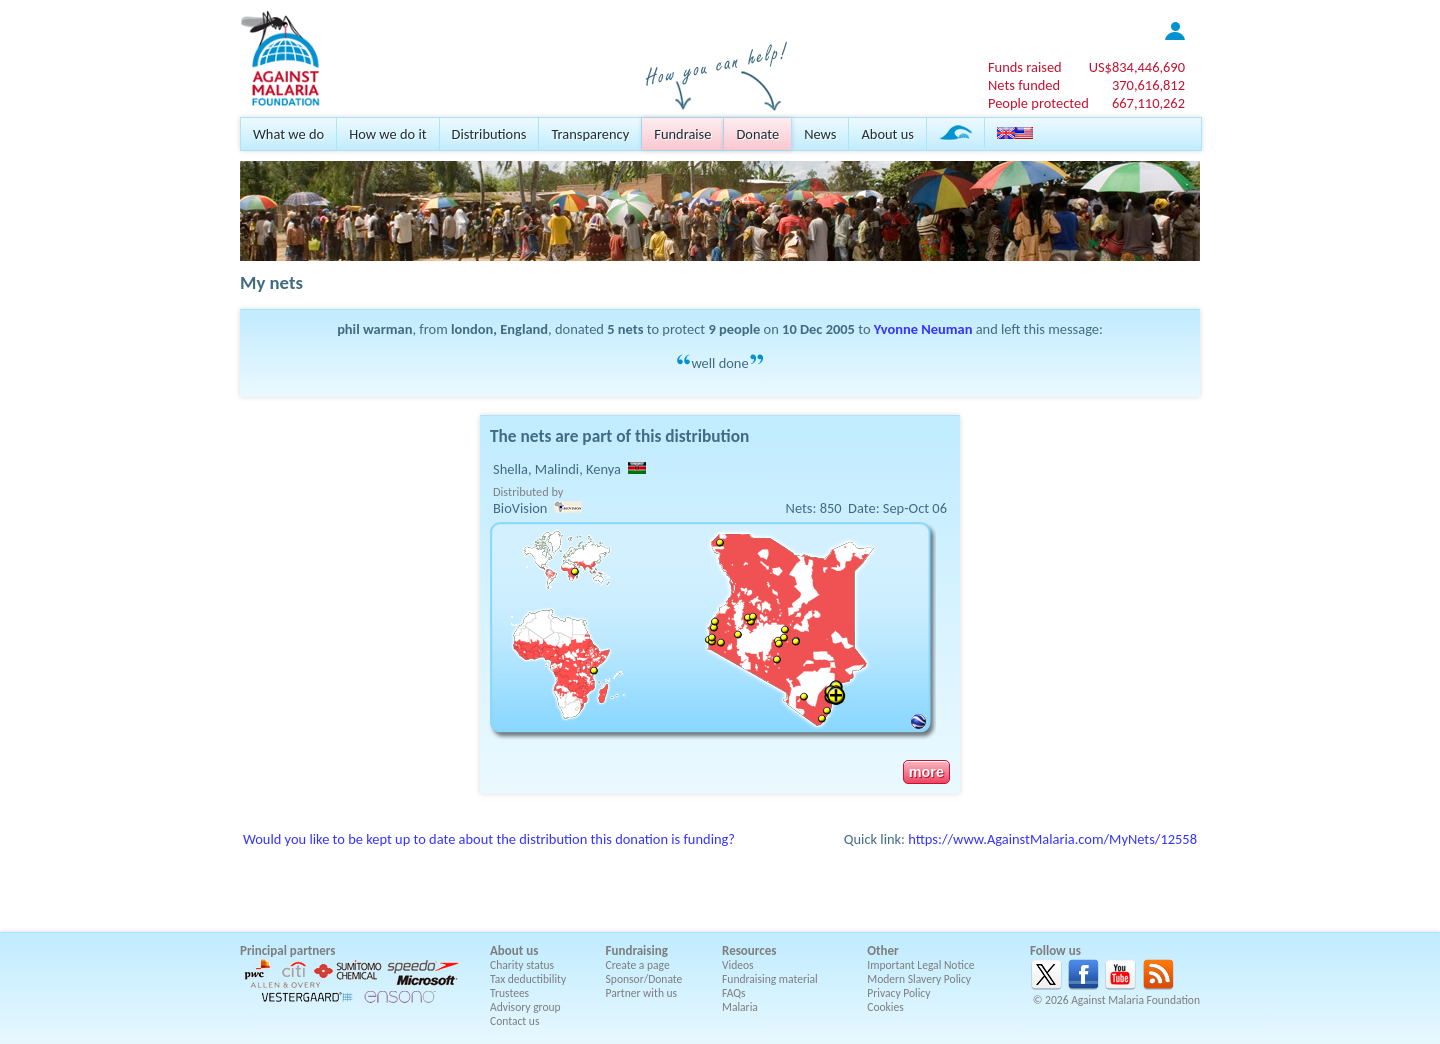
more (926, 772)
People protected (1038, 103)
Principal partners (287, 950)
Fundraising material (770, 979)
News (820, 134)
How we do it (387, 134)
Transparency (590, 134)
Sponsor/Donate (644, 979)
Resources (749, 950)
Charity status (522, 965)
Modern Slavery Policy (919, 979)
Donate (757, 134)
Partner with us (642, 993)
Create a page (638, 965)
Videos (738, 965)
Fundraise (682, 134)
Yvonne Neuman (923, 329)
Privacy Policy (898, 993)
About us (887, 134)
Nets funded (1024, 85)
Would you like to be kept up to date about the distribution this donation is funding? (489, 839)
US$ (1137, 67)
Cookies (885, 1007)
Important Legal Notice (920, 965)
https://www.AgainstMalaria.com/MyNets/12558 (1052, 839)
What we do (288, 134)
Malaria (740, 1007)
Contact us (514, 1021)
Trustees (509, 993)
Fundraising (637, 950)
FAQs (734, 993)
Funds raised (1025, 67)
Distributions (489, 134)
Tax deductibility (528, 979)
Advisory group (525, 1007)
